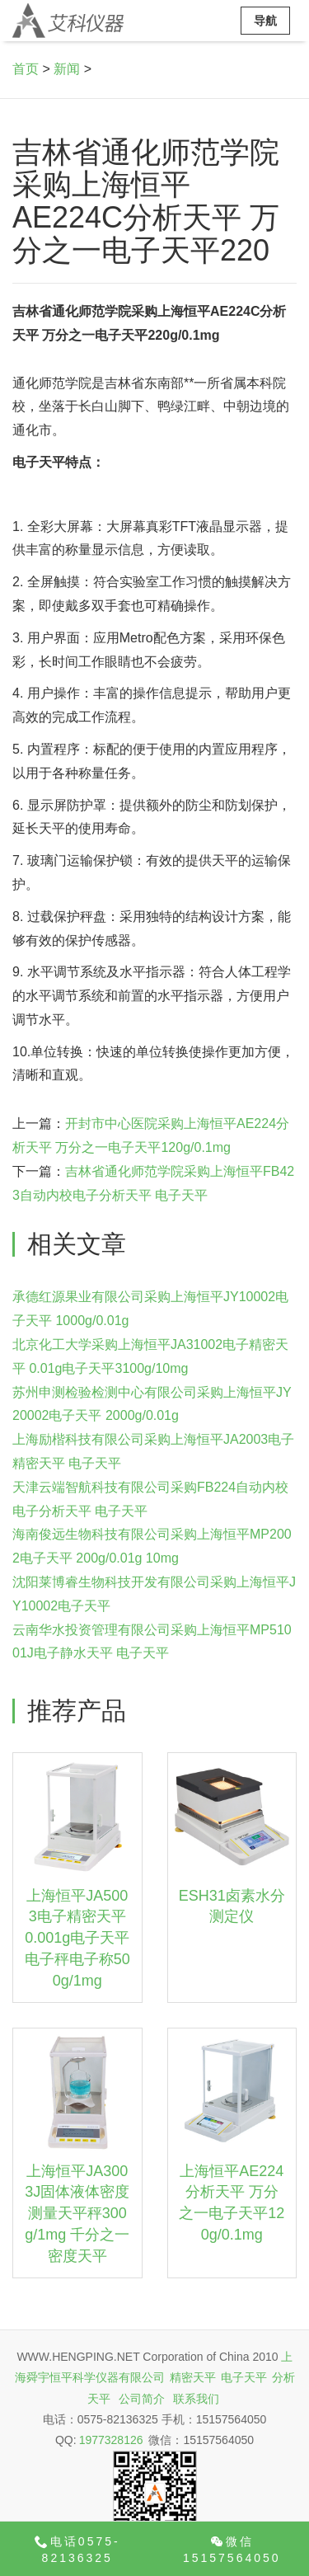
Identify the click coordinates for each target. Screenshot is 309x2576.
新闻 (67, 69)
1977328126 (111, 2440)
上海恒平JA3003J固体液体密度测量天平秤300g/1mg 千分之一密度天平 (77, 2213)
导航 (265, 20)
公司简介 (142, 2398)
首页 (25, 69)
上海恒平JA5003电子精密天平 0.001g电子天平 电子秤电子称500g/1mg (77, 1938)
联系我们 (196, 2398)
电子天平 (244, 2377)
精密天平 (193, 2377)
